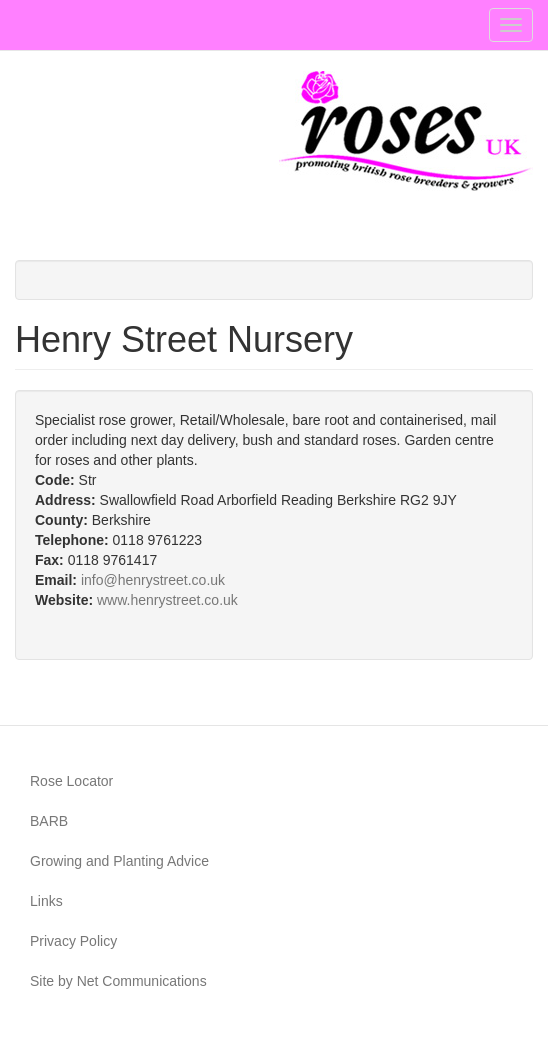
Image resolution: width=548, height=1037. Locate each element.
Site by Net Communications (118, 981)
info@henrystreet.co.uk (153, 580)
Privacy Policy (73, 941)
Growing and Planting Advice (119, 861)
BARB (49, 821)
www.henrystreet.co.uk (167, 600)
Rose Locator (71, 781)
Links (46, 901)
